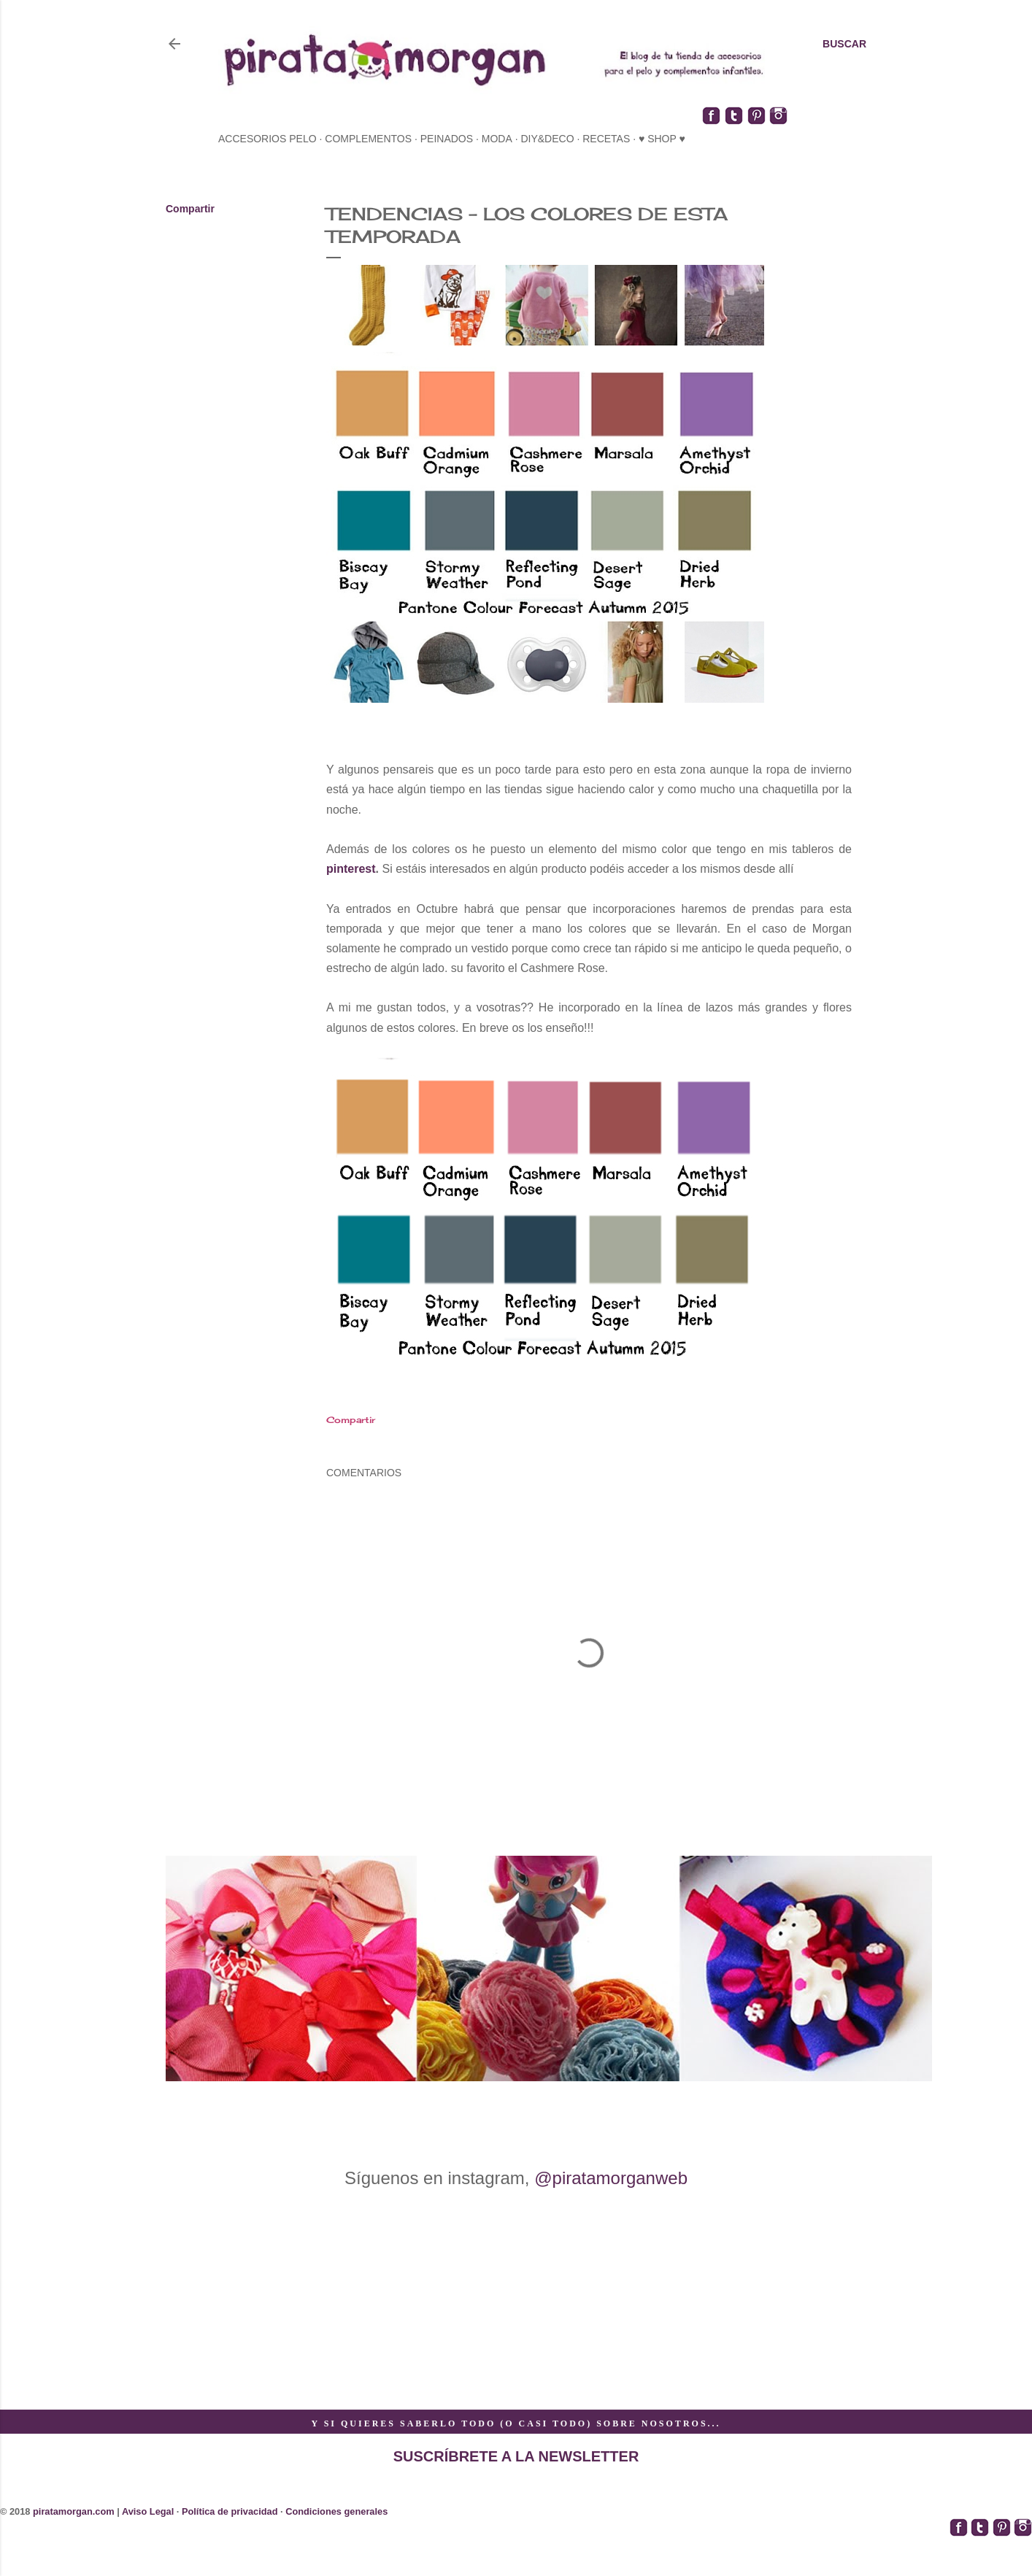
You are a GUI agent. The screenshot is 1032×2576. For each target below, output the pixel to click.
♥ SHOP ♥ (662, 138)
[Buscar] (844, 43)
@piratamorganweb (611, 2178)
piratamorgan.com (74, 2511)
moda (497, 138)
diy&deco (547, 138)
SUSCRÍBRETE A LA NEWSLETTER (516, 2456)
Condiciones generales (336, 2511)
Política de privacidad (230, 2511)
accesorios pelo (267, 138)
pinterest (351, 869)
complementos (368, 138)
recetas (606, 138)
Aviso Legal (148, 2511)
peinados (446, 138)
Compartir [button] (190, 209)
